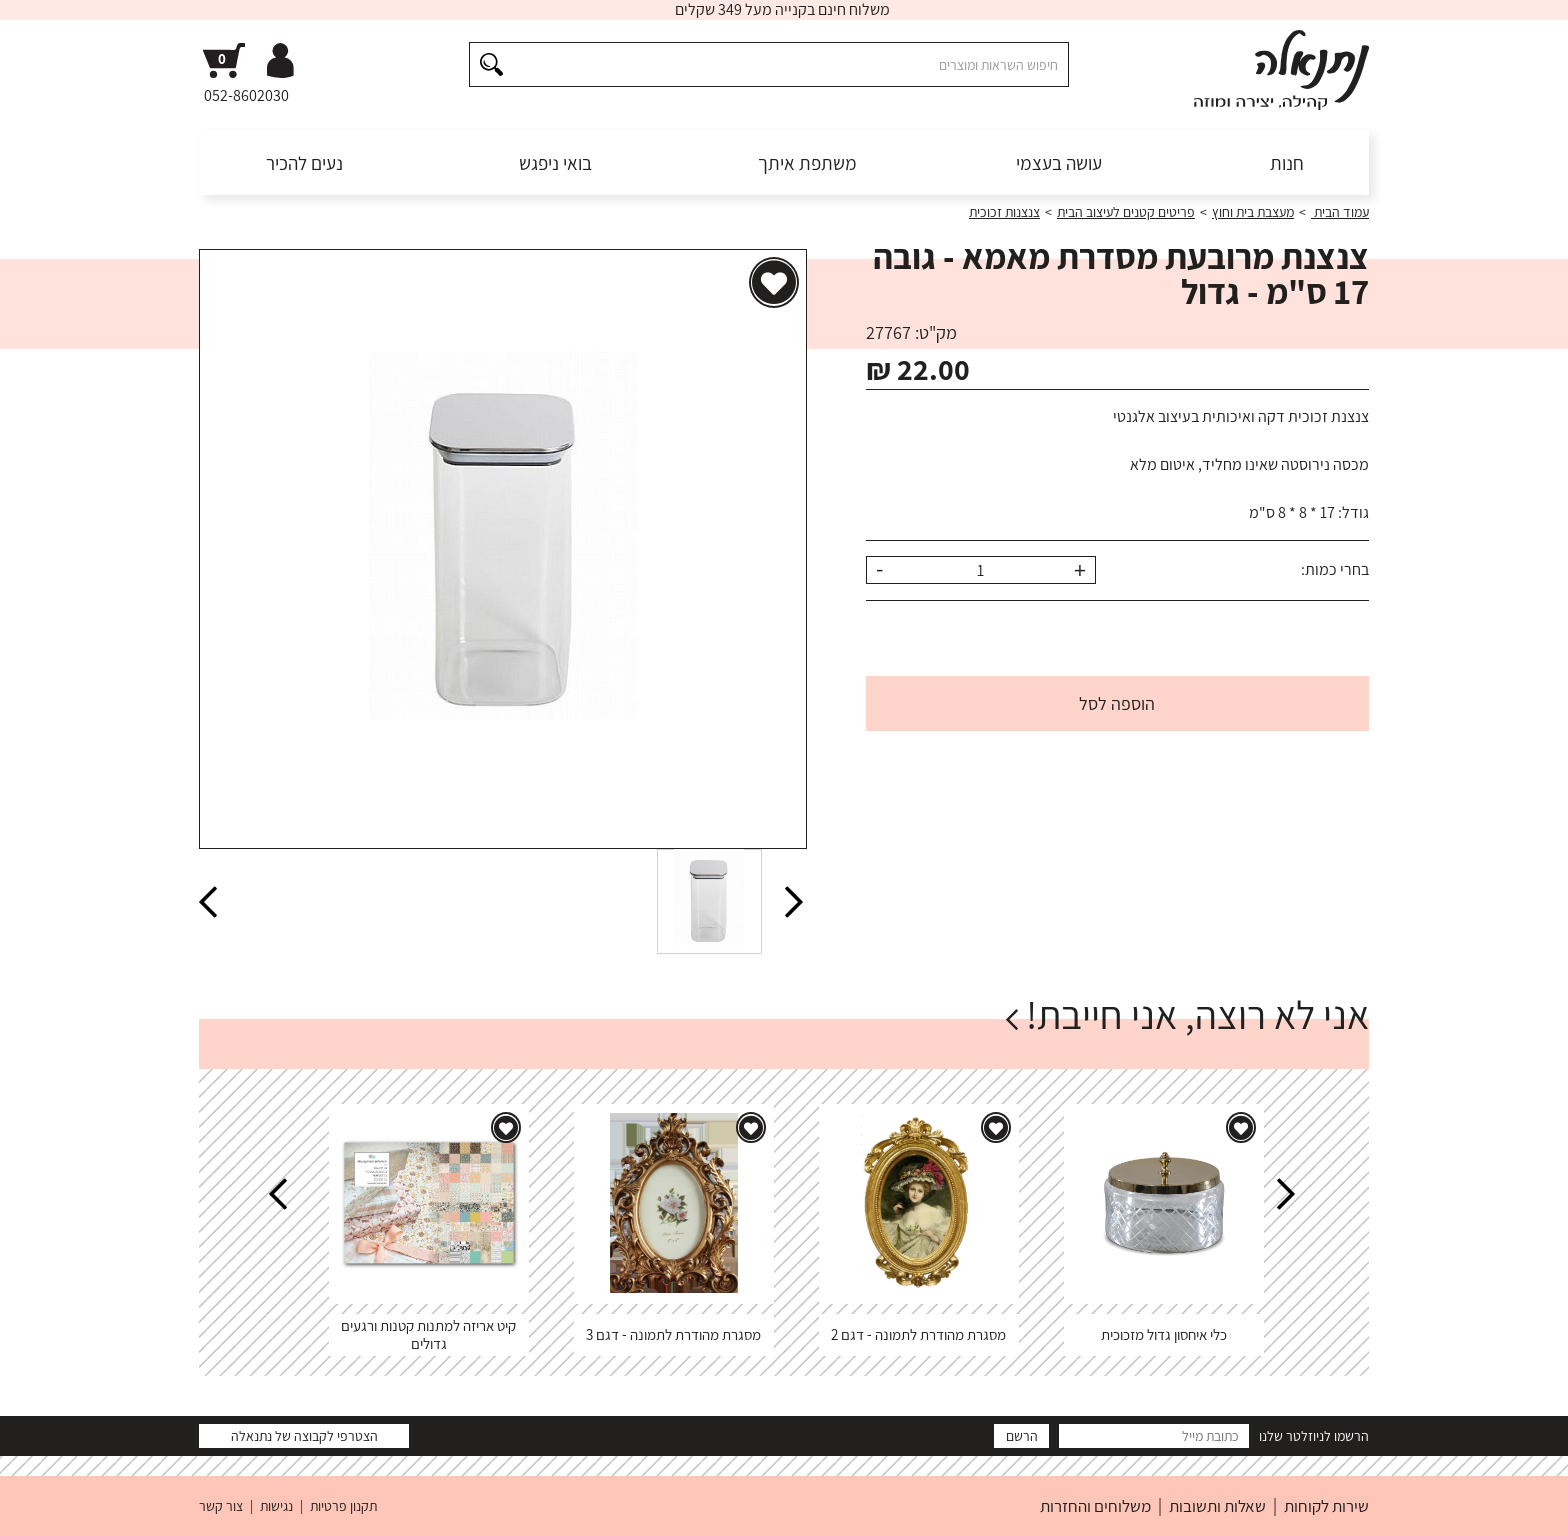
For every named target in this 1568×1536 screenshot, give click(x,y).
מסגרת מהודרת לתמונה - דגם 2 (918, 1334)
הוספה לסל (1117, 703)
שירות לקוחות (1326, 1506)
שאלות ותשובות (1217, 1506)
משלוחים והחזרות (1095, 1506)
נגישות (276, 1506)
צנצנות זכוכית (1004, 212)
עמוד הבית (1340, 212)
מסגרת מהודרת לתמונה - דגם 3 (673, 1334)
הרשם (1022, 1436)
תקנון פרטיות (343, 1506)
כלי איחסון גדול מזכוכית (1164, 1334)
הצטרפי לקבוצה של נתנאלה (304, 1436)
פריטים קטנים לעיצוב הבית (1126, 212)
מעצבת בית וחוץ (1253, 212)
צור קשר (221, 1506)
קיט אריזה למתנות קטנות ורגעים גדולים (428, 1334)
